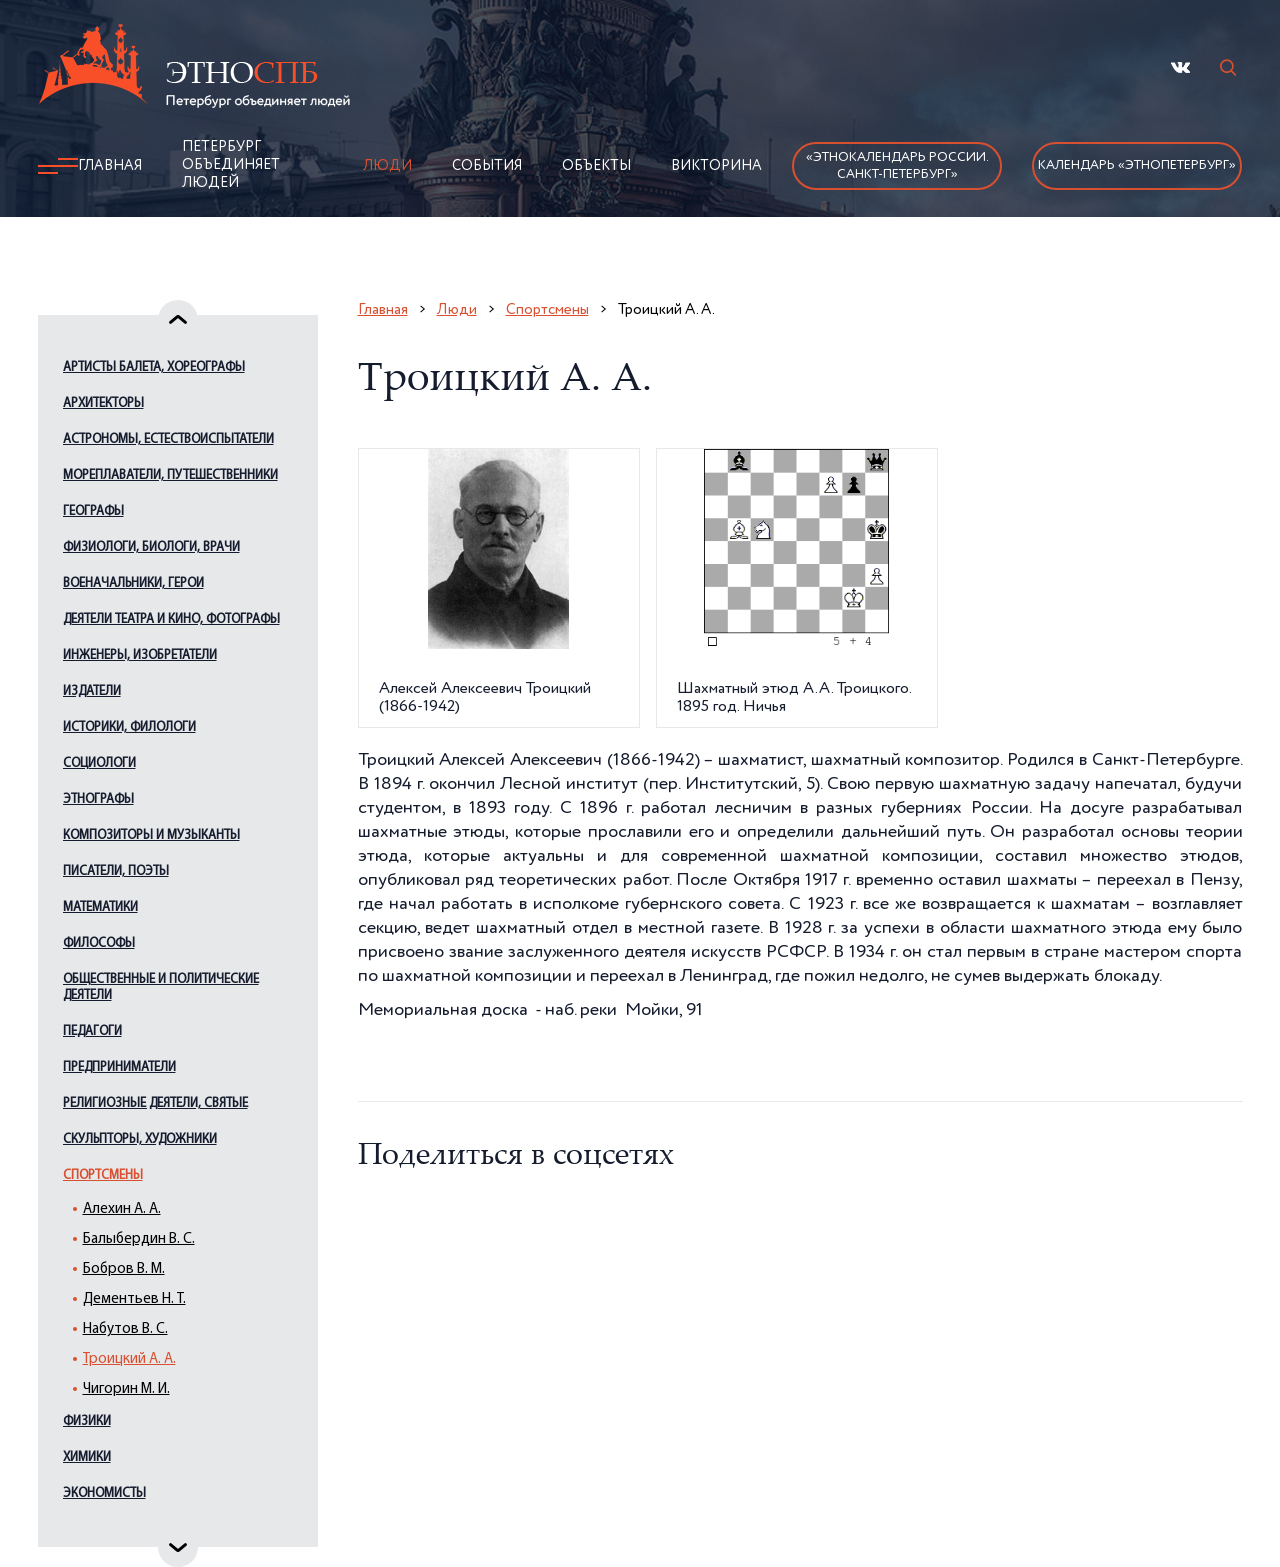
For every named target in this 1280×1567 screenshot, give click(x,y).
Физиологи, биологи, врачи (151, 547)
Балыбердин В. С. (139, 1239)
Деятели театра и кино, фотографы (171, 619)
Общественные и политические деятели (161, 987)
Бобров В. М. (124, 1269)
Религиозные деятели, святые (155, 1103)
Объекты (596, 166)
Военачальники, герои (133, 583)
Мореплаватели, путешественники (170, 475)
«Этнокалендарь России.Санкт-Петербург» (897, 166)
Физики (87, 1421)
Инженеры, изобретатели (140, 655)
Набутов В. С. (125, 1329)
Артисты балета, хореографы (154, 367)
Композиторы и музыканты (151, 835)
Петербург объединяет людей (231, 165)
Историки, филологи (129, 727)
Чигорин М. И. (126, 1389)
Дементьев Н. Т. (134, 1299)
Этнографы (98, 799)
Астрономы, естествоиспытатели (168, 439)
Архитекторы (103, 403)
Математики (100, 907)
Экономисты (104, 1493)
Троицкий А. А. (129, 1359)
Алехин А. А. (122, 1209)
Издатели (92, 691)
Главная (110, 166)
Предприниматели (119, 1067)
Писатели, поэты (116, 871)
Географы (93, 511)
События (487, 166)
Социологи (99, 763)
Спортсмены (103, 1175)
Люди (387, 166)
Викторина (716, 166)
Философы (99, 943)
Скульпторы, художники (140, 1139)
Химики (87, 1457)
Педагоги (92, 1031)
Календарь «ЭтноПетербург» (1137, 165)
